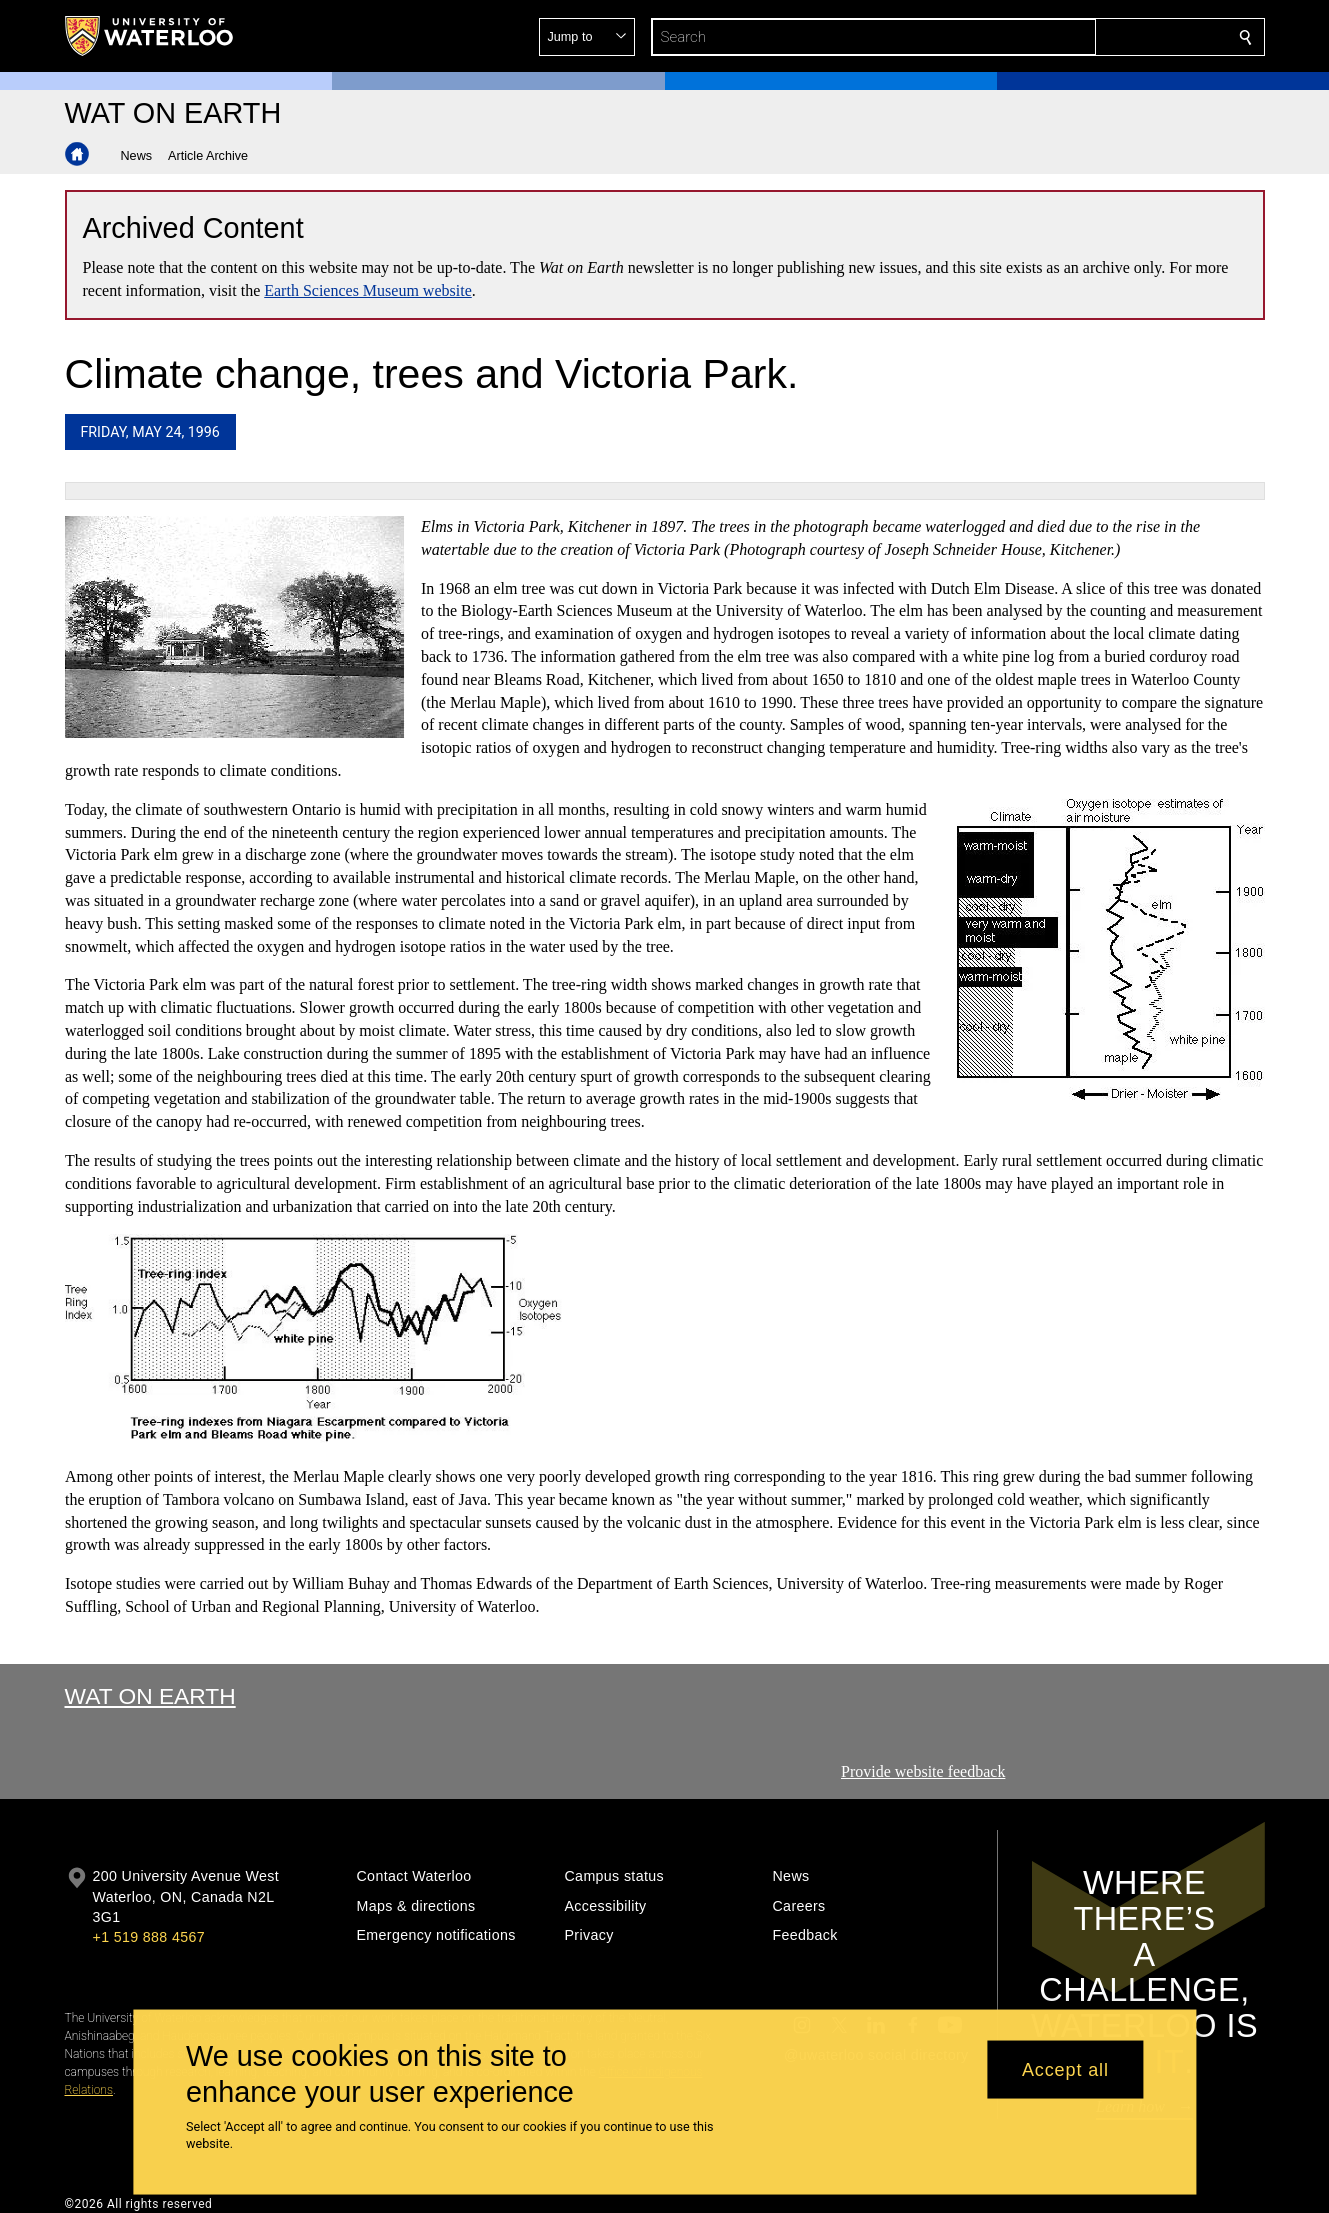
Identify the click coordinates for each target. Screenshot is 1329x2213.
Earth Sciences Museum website (368, 290)
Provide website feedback (923, 1771)
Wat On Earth (150, 1696)
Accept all (1065, 2069)
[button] (1101, 37)
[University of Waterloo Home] (150, 36)
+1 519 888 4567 (149, 1937)
